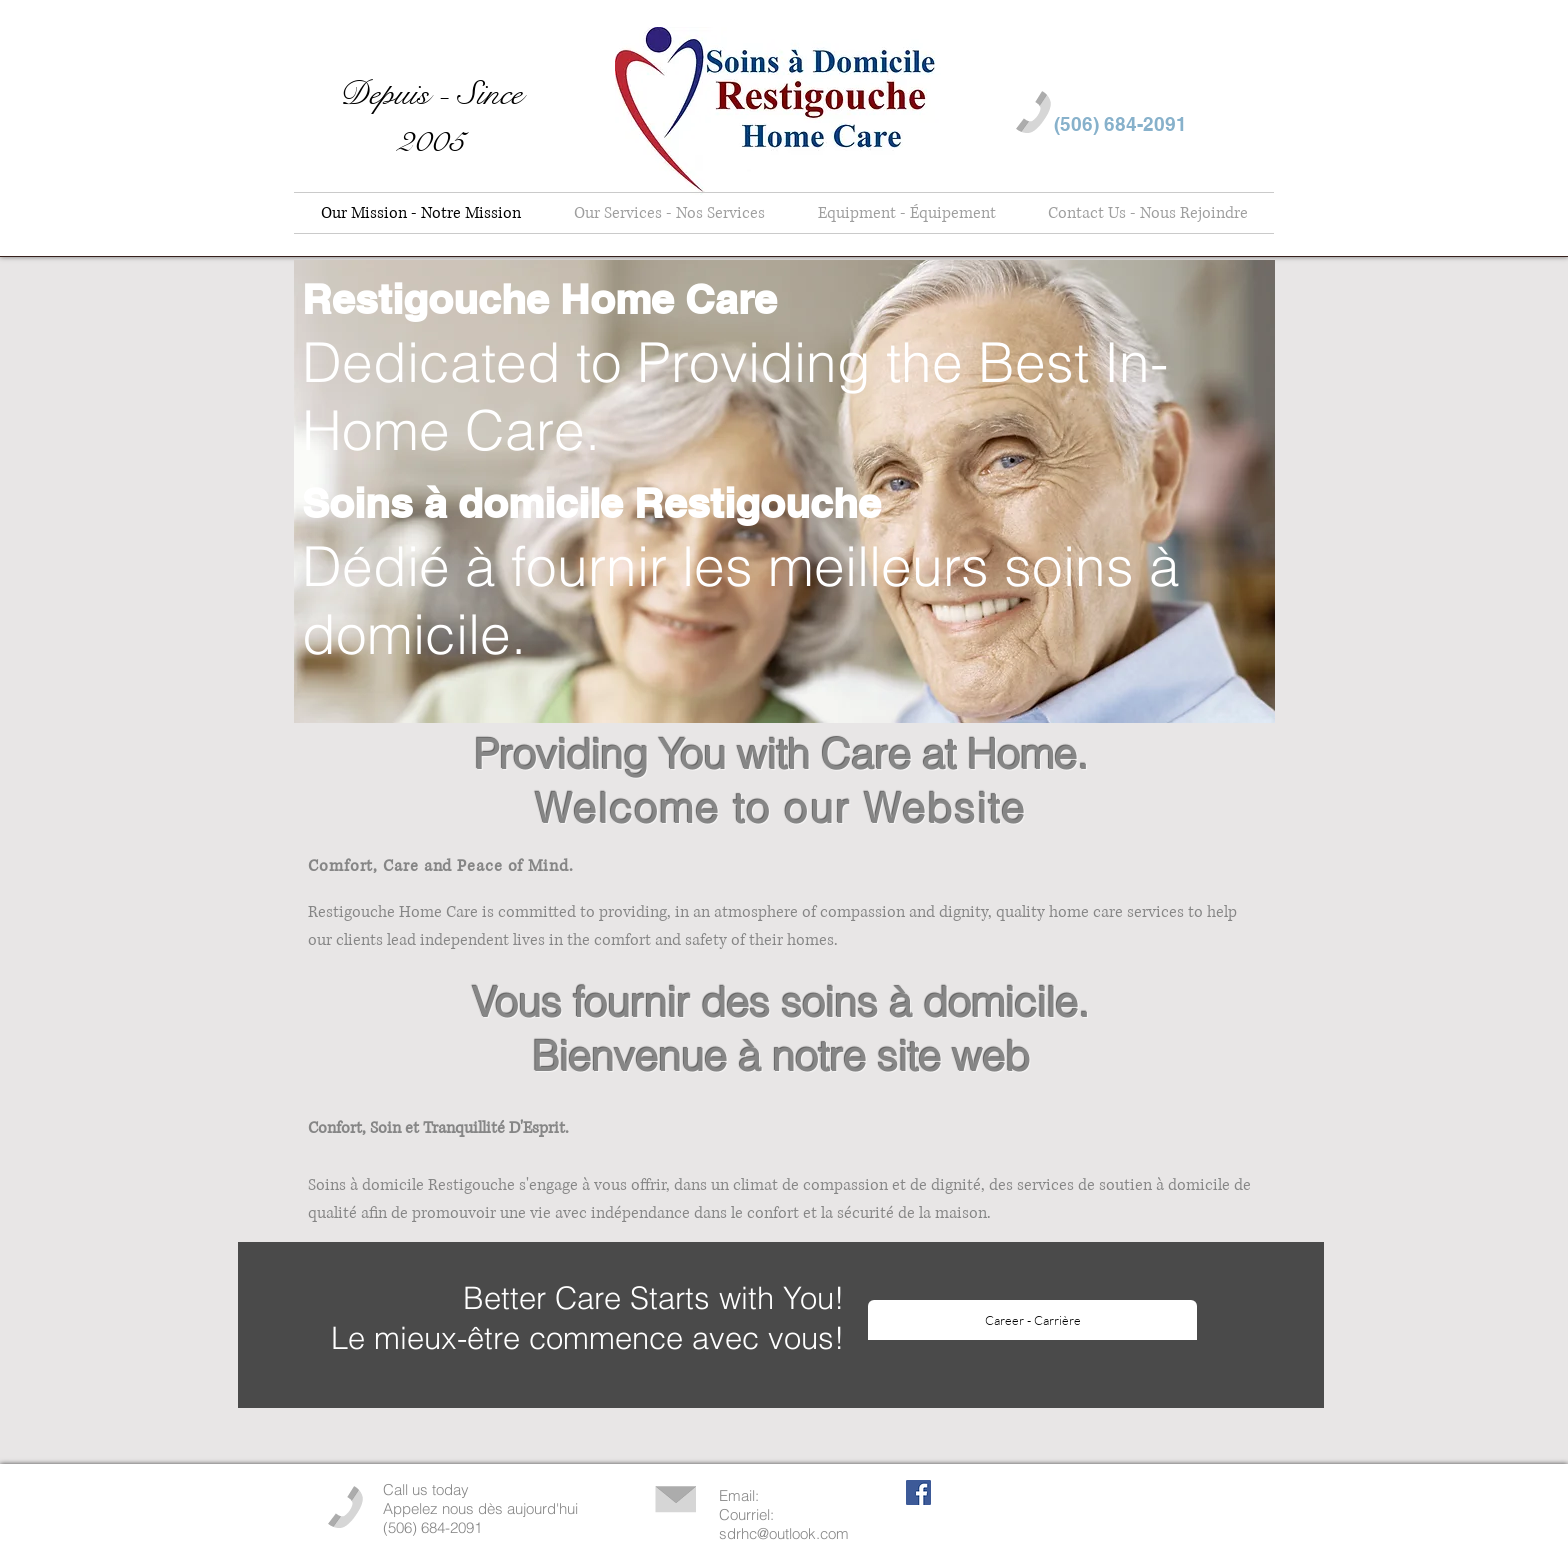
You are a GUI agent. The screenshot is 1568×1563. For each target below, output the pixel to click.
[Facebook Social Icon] (918, 1492)
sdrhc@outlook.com (784, 1533)
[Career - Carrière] (1032, 1320)
